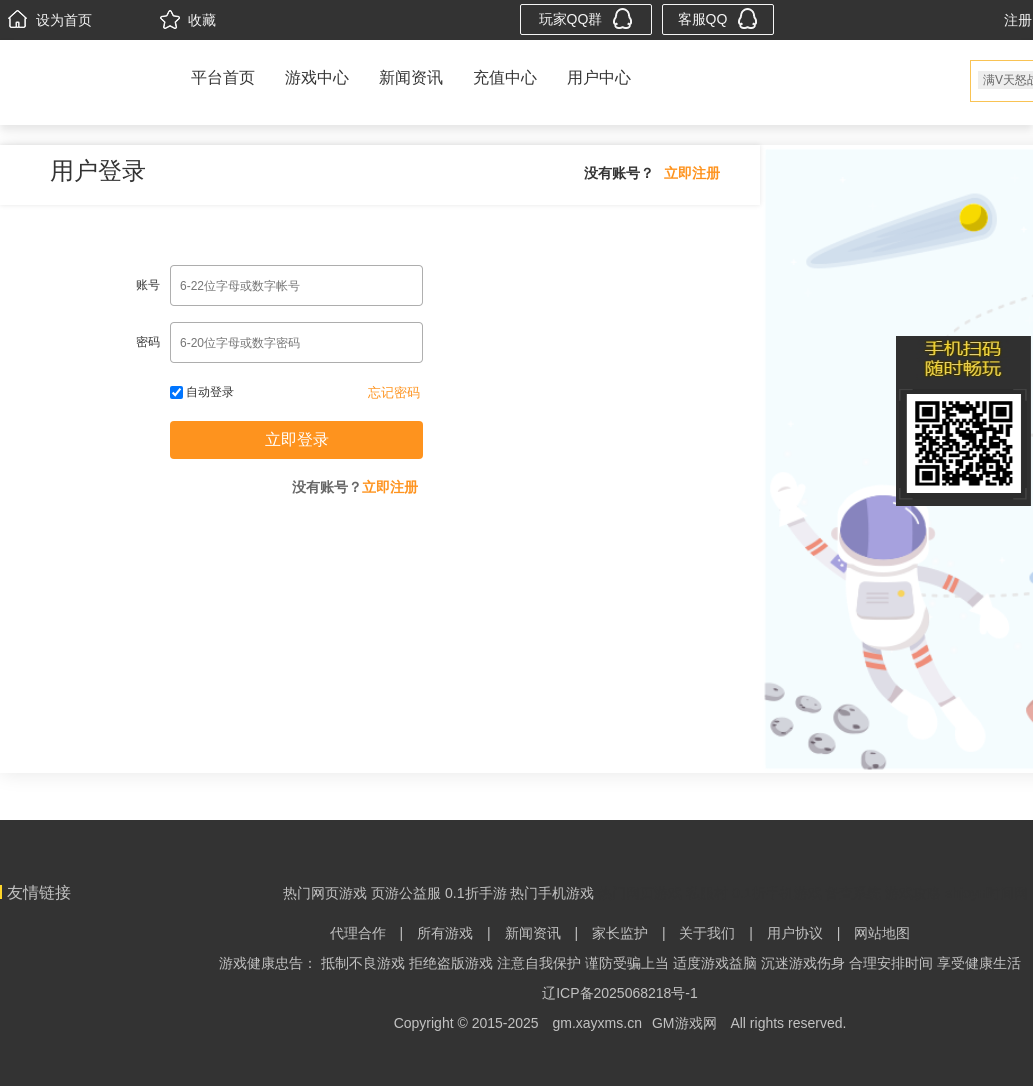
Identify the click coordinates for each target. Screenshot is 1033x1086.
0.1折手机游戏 (776, 893)
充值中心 (505, 77)
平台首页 (223, 77)
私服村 (707, 893)
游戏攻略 (913, 893)
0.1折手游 (475, 893)
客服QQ (718, 18)
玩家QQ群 (586, 18)
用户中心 (599, 77)
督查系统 (853, 893)
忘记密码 (394, 392)
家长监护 (620, 933)
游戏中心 (317, 77)
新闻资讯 (411, 77)
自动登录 (202, 392)
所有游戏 (445, 933)
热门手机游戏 (552, 893)
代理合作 (358, 933)
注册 (1018, 20)
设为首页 (50, 20)
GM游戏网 (684, 1023)
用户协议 (795, 933)
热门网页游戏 (325, 893)
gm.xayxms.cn (597, 1023)
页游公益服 (406, 893)
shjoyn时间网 (986, 893)
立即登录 (297, 439)
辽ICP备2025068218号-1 (620, 993)
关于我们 (707, 933)
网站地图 (882, 933)
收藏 (188, 20)
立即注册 (692, 173)
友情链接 (39, 892)
